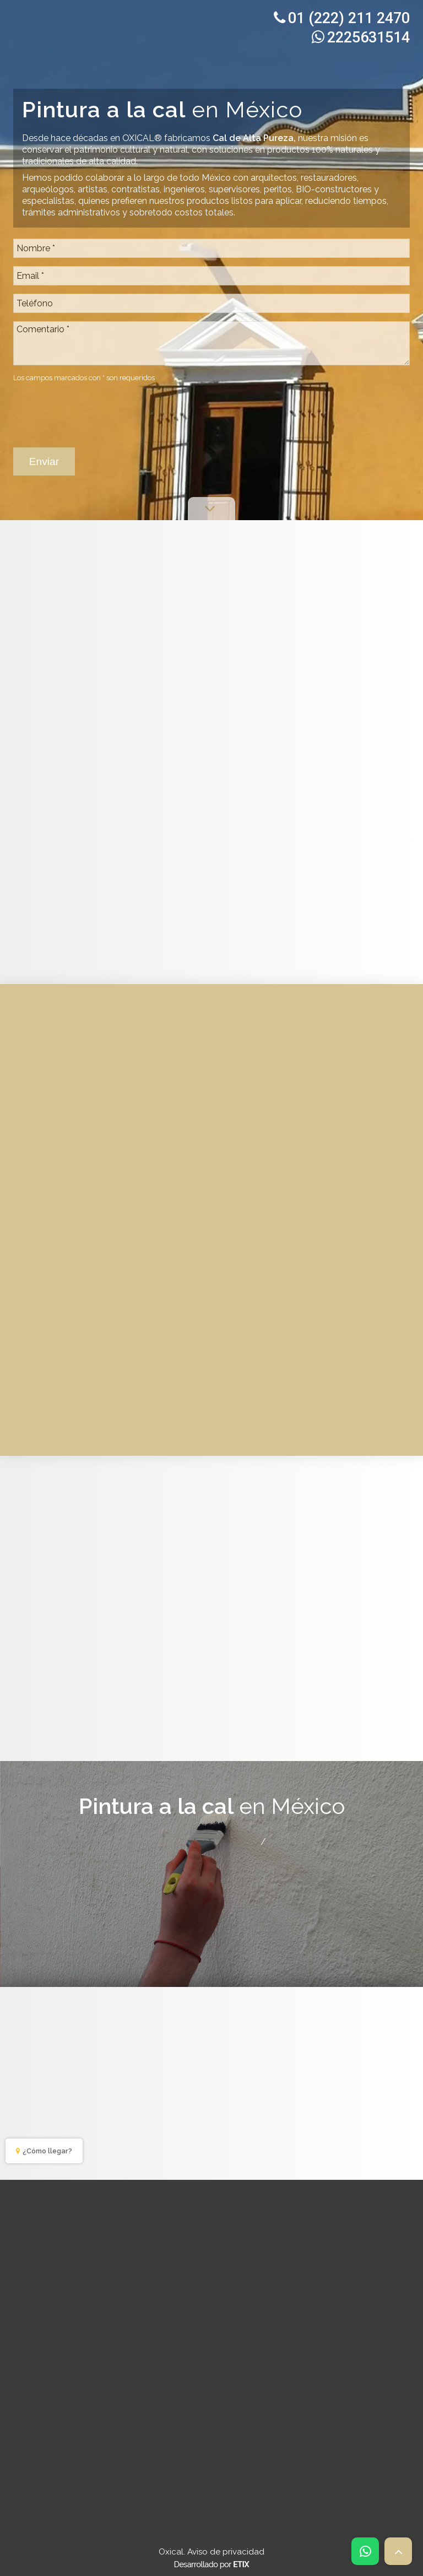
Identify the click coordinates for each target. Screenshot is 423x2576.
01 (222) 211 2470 (342, 18)
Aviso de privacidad (225, 2552)
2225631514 (361, 37)
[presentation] (97, 409)
